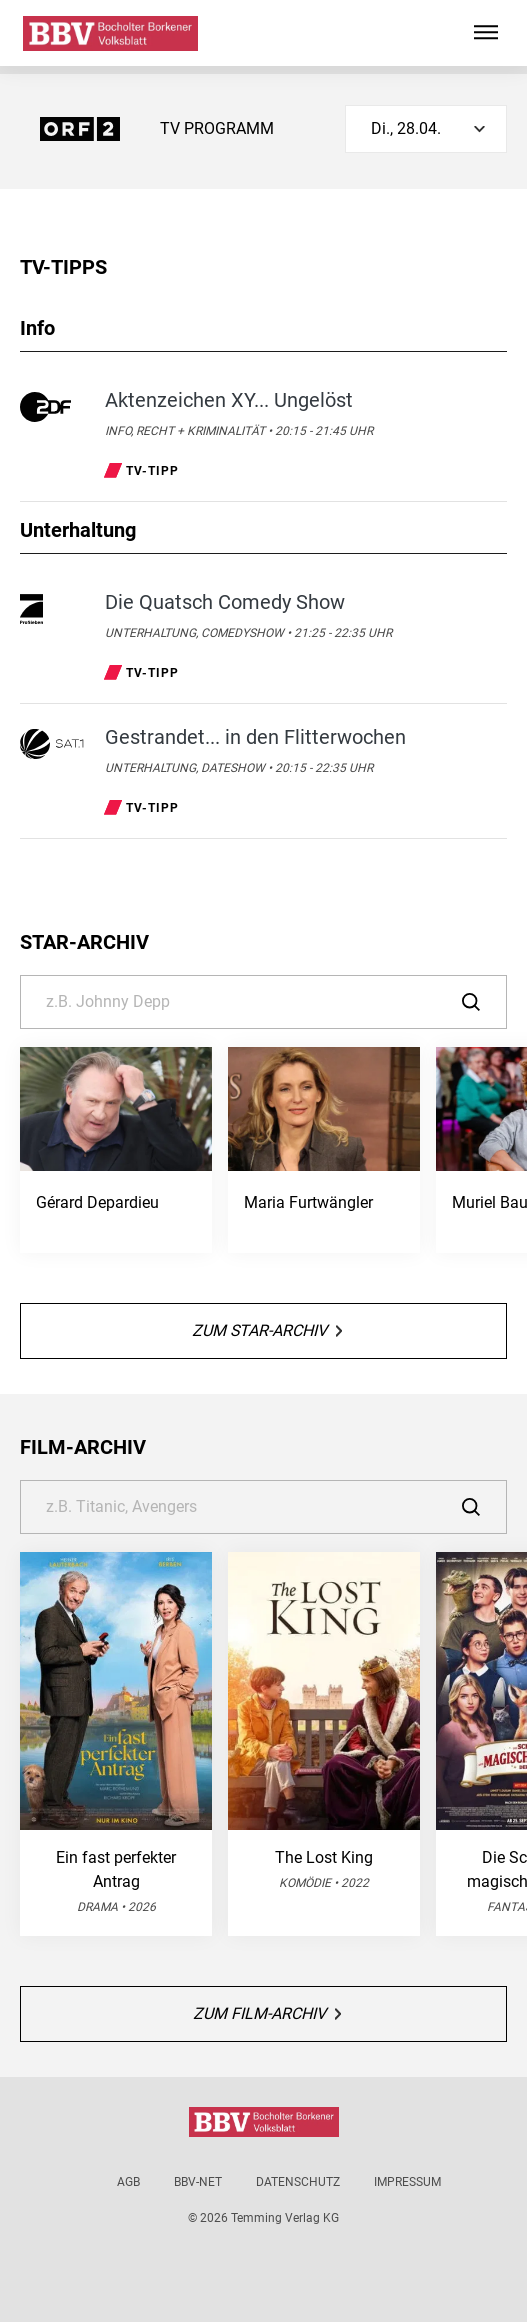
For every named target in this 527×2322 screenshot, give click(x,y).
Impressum (407, 2182)
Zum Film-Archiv (267, 2013)
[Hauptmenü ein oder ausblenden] (486, 33)
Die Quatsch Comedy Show (225, 602)
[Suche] (263, 1002)
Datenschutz (298, 2182)
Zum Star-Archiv (267, 1330)
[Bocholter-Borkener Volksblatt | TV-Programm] (110, 33)
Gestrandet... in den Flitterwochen (255, 737)
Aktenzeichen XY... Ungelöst (229, 400)
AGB (128, 2182)
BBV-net (198, 2182)
